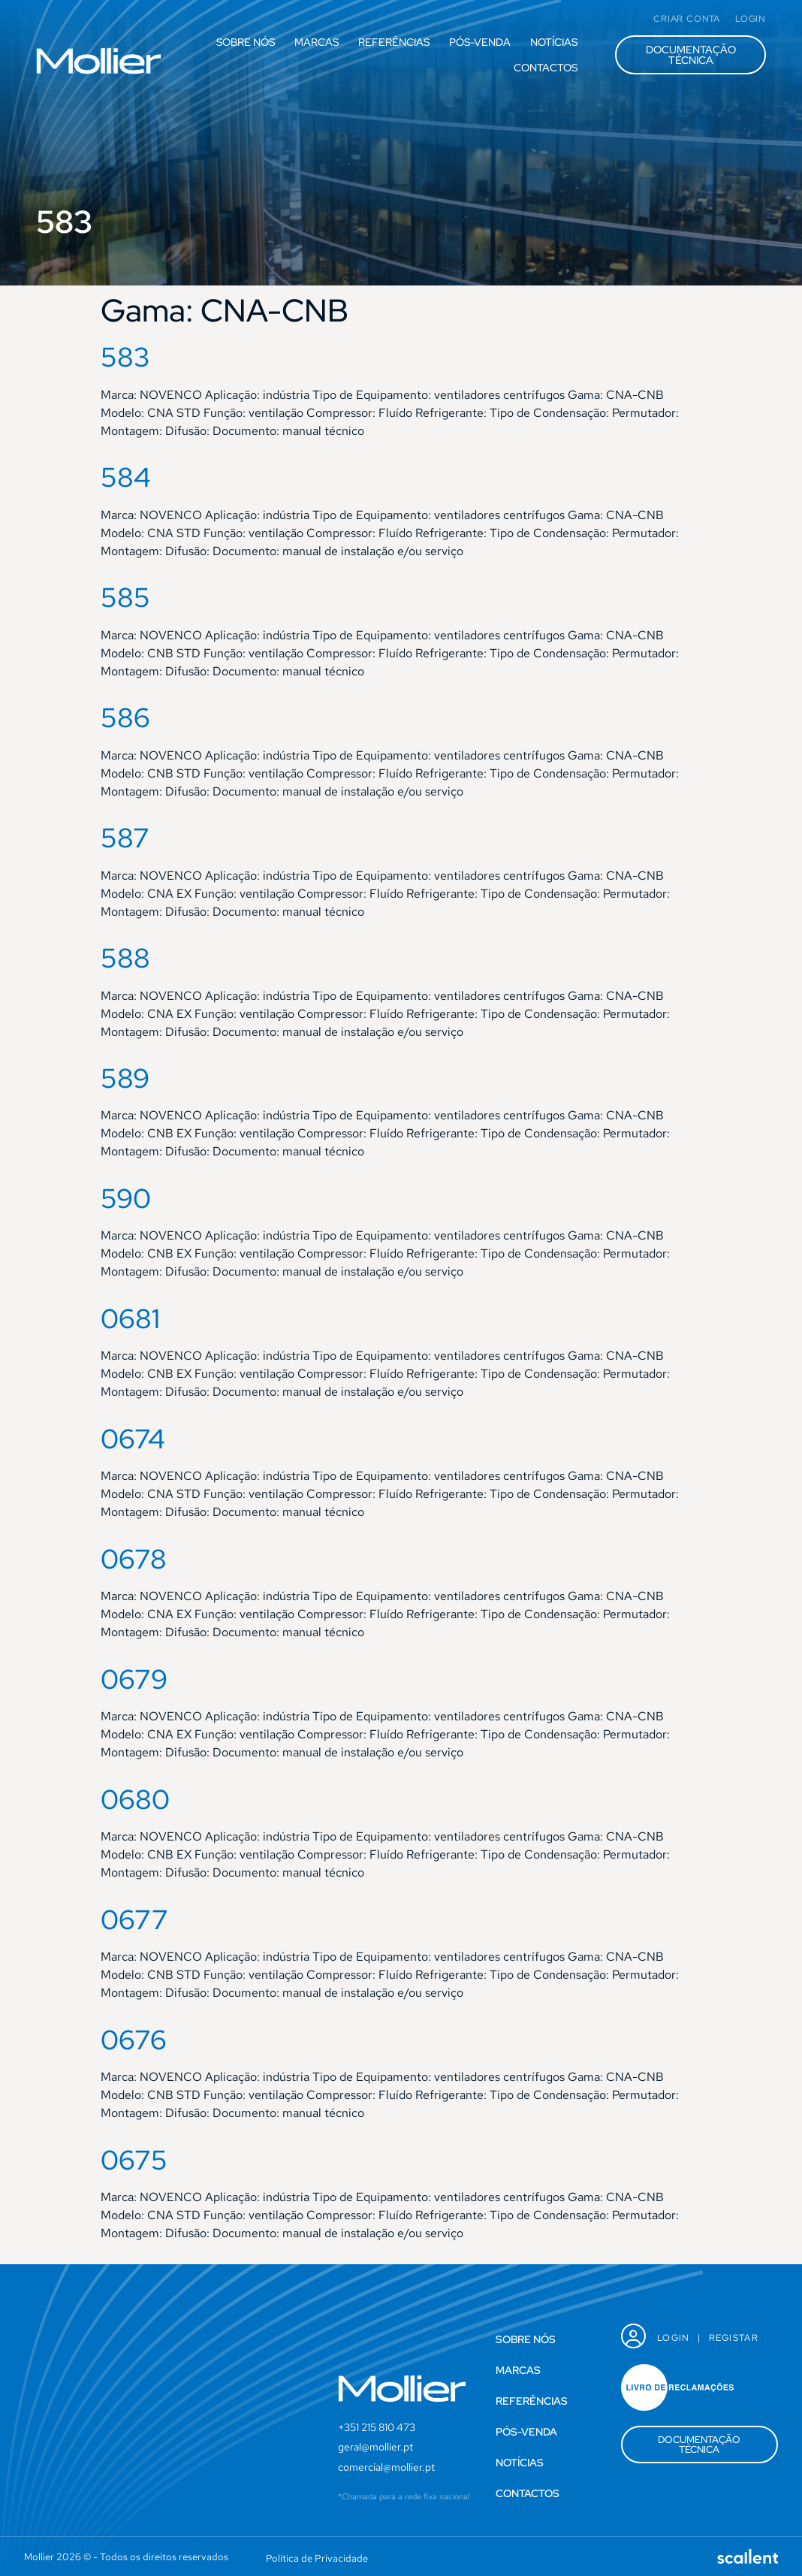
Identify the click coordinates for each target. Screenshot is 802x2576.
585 (125, 597)
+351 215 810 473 (376, 2427)
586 (125, 717)
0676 (134, 2040)
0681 (130, 1318)
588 (125, 958)
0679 (134, 1679)
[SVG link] (98, 60)
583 (125, 357)
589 (125, 1078)
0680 (135, 1799)
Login (673, 2338)
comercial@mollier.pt (386, 2467)
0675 (134, 2160)
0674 (133, 1439)
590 (126, 1198)
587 (125, 838)
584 (126, 477)
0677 (134, 1919)
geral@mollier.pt (375, 2447)
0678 (134, 1559)
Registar (733, 2338)
